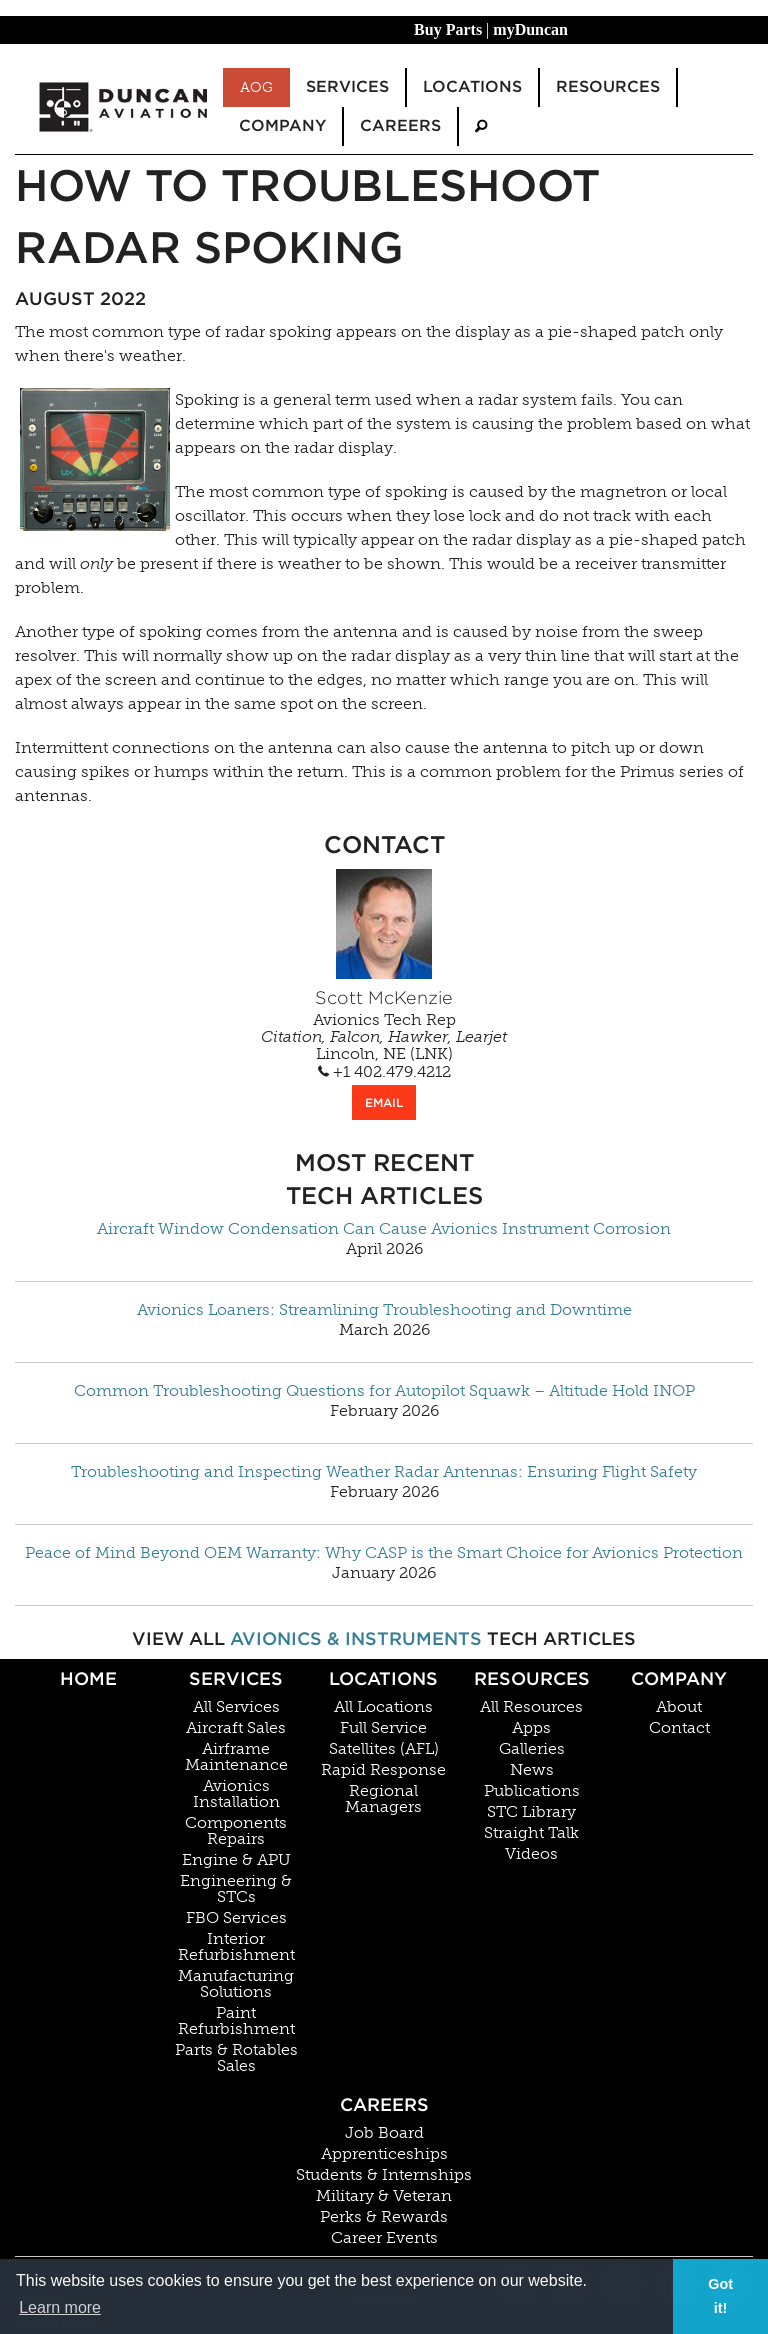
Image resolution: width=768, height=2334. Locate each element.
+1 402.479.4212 (384, 1072)
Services (236, 1678)
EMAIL (384, 1102)
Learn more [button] (60, 2307)
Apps (531, 1728)
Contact (679, 1728)
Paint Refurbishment (236, 2021)
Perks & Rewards (384, 2217)
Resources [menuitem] (608, 86)
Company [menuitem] (282, 125)
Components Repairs (236, 1831)
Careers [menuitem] (400, 125)
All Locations (383, 1707)
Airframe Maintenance (236, 1757)
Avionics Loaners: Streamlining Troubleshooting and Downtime (384, 1310)
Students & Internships (384, 2175)
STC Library (531, 1812)
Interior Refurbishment (236, 1947)
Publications (532, 1791)
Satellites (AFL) (384, 1749)
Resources (532, 1678)
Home (88, 1678)
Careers (384, 2104)
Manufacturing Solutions (236, 1984)
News (532, 1770)
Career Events (384, 2238)
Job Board (384, 2133)
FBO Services (236, 1918)
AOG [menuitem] (256, 87)
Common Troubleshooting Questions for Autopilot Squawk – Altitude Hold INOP (384, 1391)
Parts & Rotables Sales (236, 2058)
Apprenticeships (384, 2154)
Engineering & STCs (236, 1889)
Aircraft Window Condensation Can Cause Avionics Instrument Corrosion (384, 1229)
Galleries (532, 1749)
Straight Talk (531, 1833)
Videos (531, 1854)
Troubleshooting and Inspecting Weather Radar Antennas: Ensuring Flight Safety (384, 1472)
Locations (383, 1678)
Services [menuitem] (347, 86)
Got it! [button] (720, 2296)
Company (679, 1678)
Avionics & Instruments (356, 1638)
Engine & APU (236, 1860)
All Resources (531, 1707)
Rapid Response (383, 1770)
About (679, 1707)
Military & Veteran (384, 2196)
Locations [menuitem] (472, 86)
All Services (236, 1707)
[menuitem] (481, 126)
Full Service (383, 1728)
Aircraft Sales (236, 1728)
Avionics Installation (236, 1794)
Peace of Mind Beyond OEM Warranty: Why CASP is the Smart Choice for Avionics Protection (384, 1553)
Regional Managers (383, 1799)
